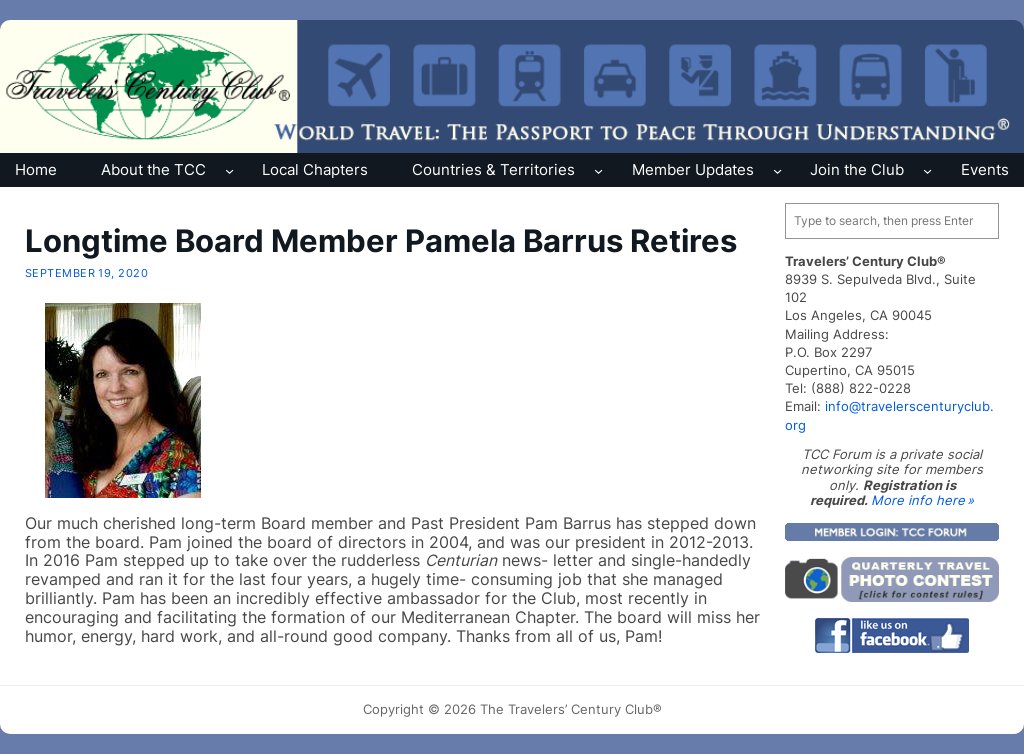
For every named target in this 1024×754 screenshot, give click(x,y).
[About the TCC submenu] (229, 169)
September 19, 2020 (87, 273)
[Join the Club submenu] (927, 169)
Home (36, 169)
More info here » (922, 500)
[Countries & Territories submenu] (598, 169)
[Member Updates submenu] (777, 169)
